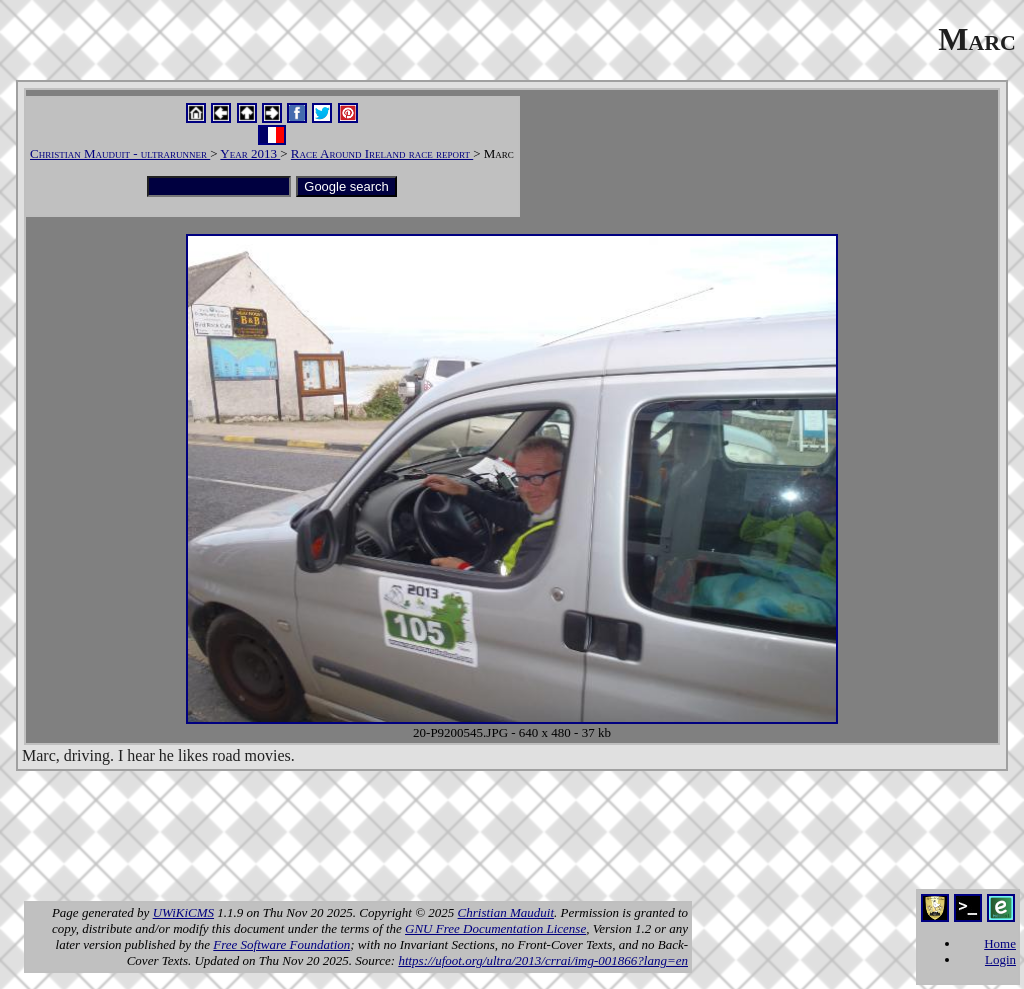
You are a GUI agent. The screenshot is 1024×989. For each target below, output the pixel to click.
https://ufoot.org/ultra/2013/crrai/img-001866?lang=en (543, 960)
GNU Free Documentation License (495, 928)
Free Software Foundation (281, 944)
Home (1000, 943)
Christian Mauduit (506, 912)
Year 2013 (250, 153)
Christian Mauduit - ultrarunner (120, 153)
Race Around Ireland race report (382, 153)
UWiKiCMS (183, 912)
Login (1000, 959)
